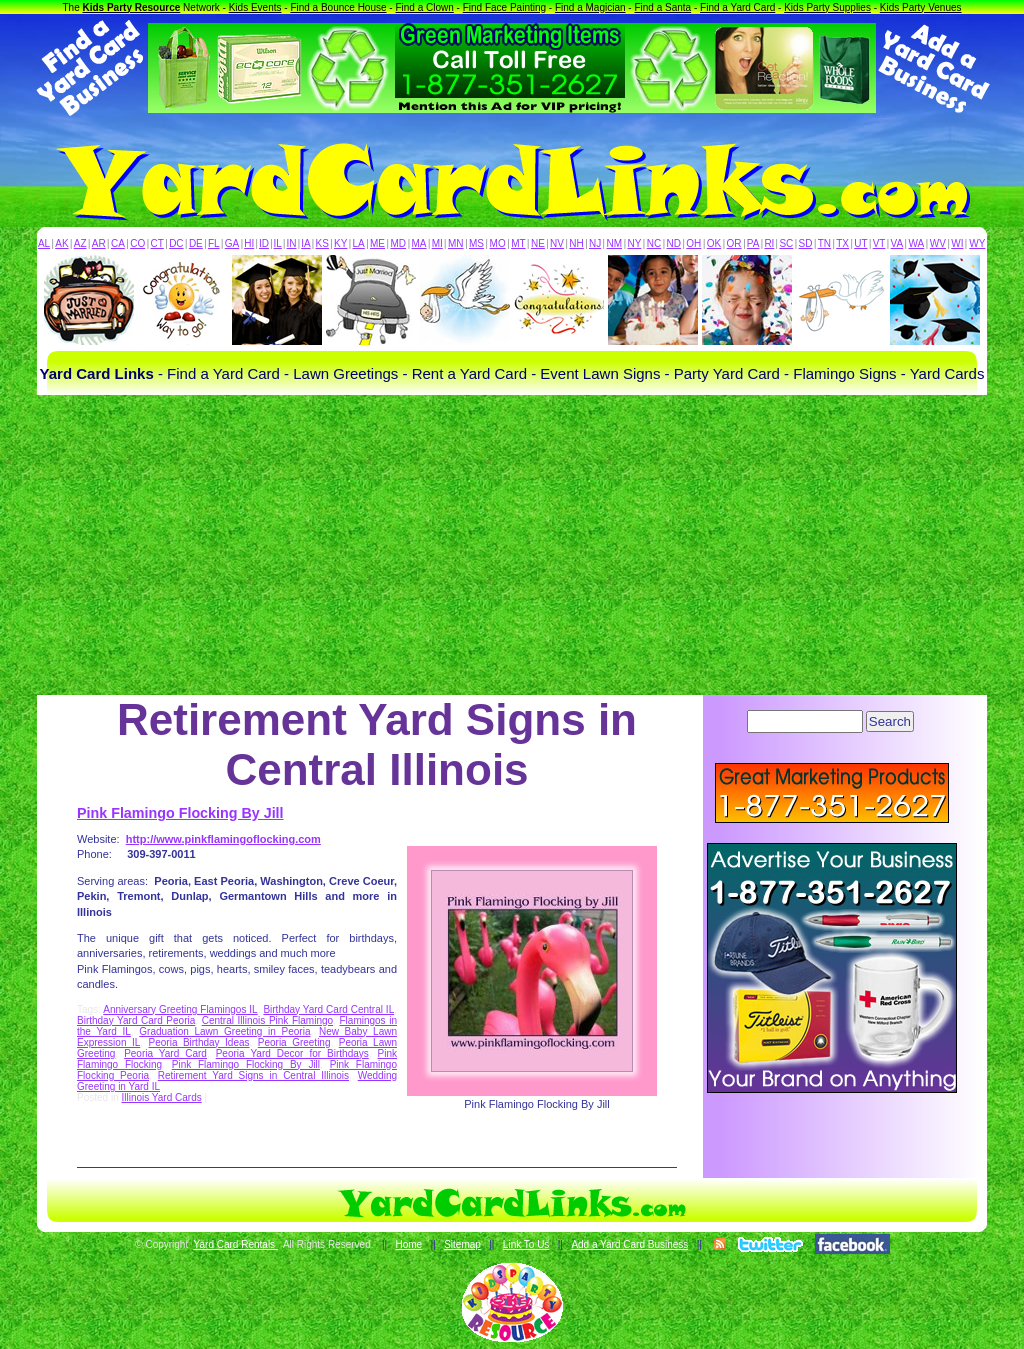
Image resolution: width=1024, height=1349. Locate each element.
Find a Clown (424, 7)
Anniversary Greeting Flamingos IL (180, 1009)
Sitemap (462, 1244)
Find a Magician (590, 7)
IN (291, 243)
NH (576, 243)
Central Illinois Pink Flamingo (267, 1020)
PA (753, 243)
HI (249, 243)
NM (615, 243)
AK (61, 243)
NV (557, 243)
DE (196, 243)
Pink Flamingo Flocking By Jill (180, 813)
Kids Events (255, 7)
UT (860, 243)
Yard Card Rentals (236, 1244)
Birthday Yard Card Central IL (328, 1009)
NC (654, 243)
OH (693, 243)
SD (806, 243)
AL (44, 243)
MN (456, 243)
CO (137, 243)
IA (305, 243)
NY (634, 243)
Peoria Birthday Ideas (199, 1042)
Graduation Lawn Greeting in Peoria (224, 1031)
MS (476, 243)
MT (518, 243)
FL (214, 243)
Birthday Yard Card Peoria (136, 1020)
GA (232, 243)
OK (714, 243)
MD (399, 243)
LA (359, 243)
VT (879, 243)
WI (957, 243)
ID (264, 243)
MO (498, 243)
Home (408, 1244)
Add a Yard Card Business (629, 1244)
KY (340, 243)
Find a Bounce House (338, 7)
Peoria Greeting (294, 1042)
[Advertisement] (512, 545)
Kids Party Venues (921, 7)
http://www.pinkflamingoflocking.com (223, 839)
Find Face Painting (504, 7)
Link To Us (526, 1244)
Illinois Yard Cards (161, 1097)
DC (176, 243)
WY (977, 243)
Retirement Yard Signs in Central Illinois (253, 1075)
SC (786, 243)
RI (769, 243)
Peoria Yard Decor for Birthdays (292, 1053)
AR (99, 243)
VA (897, 243)
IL (278, 243)
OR (734, 243)
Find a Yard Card (737, 7)
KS (322, 243)
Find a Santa (662, 7)
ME (377, 243)
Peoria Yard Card (165, 1053)
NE (538, 243)
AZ (80, 243)
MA (419, 243)
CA (118, 243)
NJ (595, 243)
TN (824, 243)
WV (938, 243)
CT (157, 243)
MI (437, 243)
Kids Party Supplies (827, 7)
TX (842, 243)
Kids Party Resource (132, 7)
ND (674, 243)
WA (917, 243)
